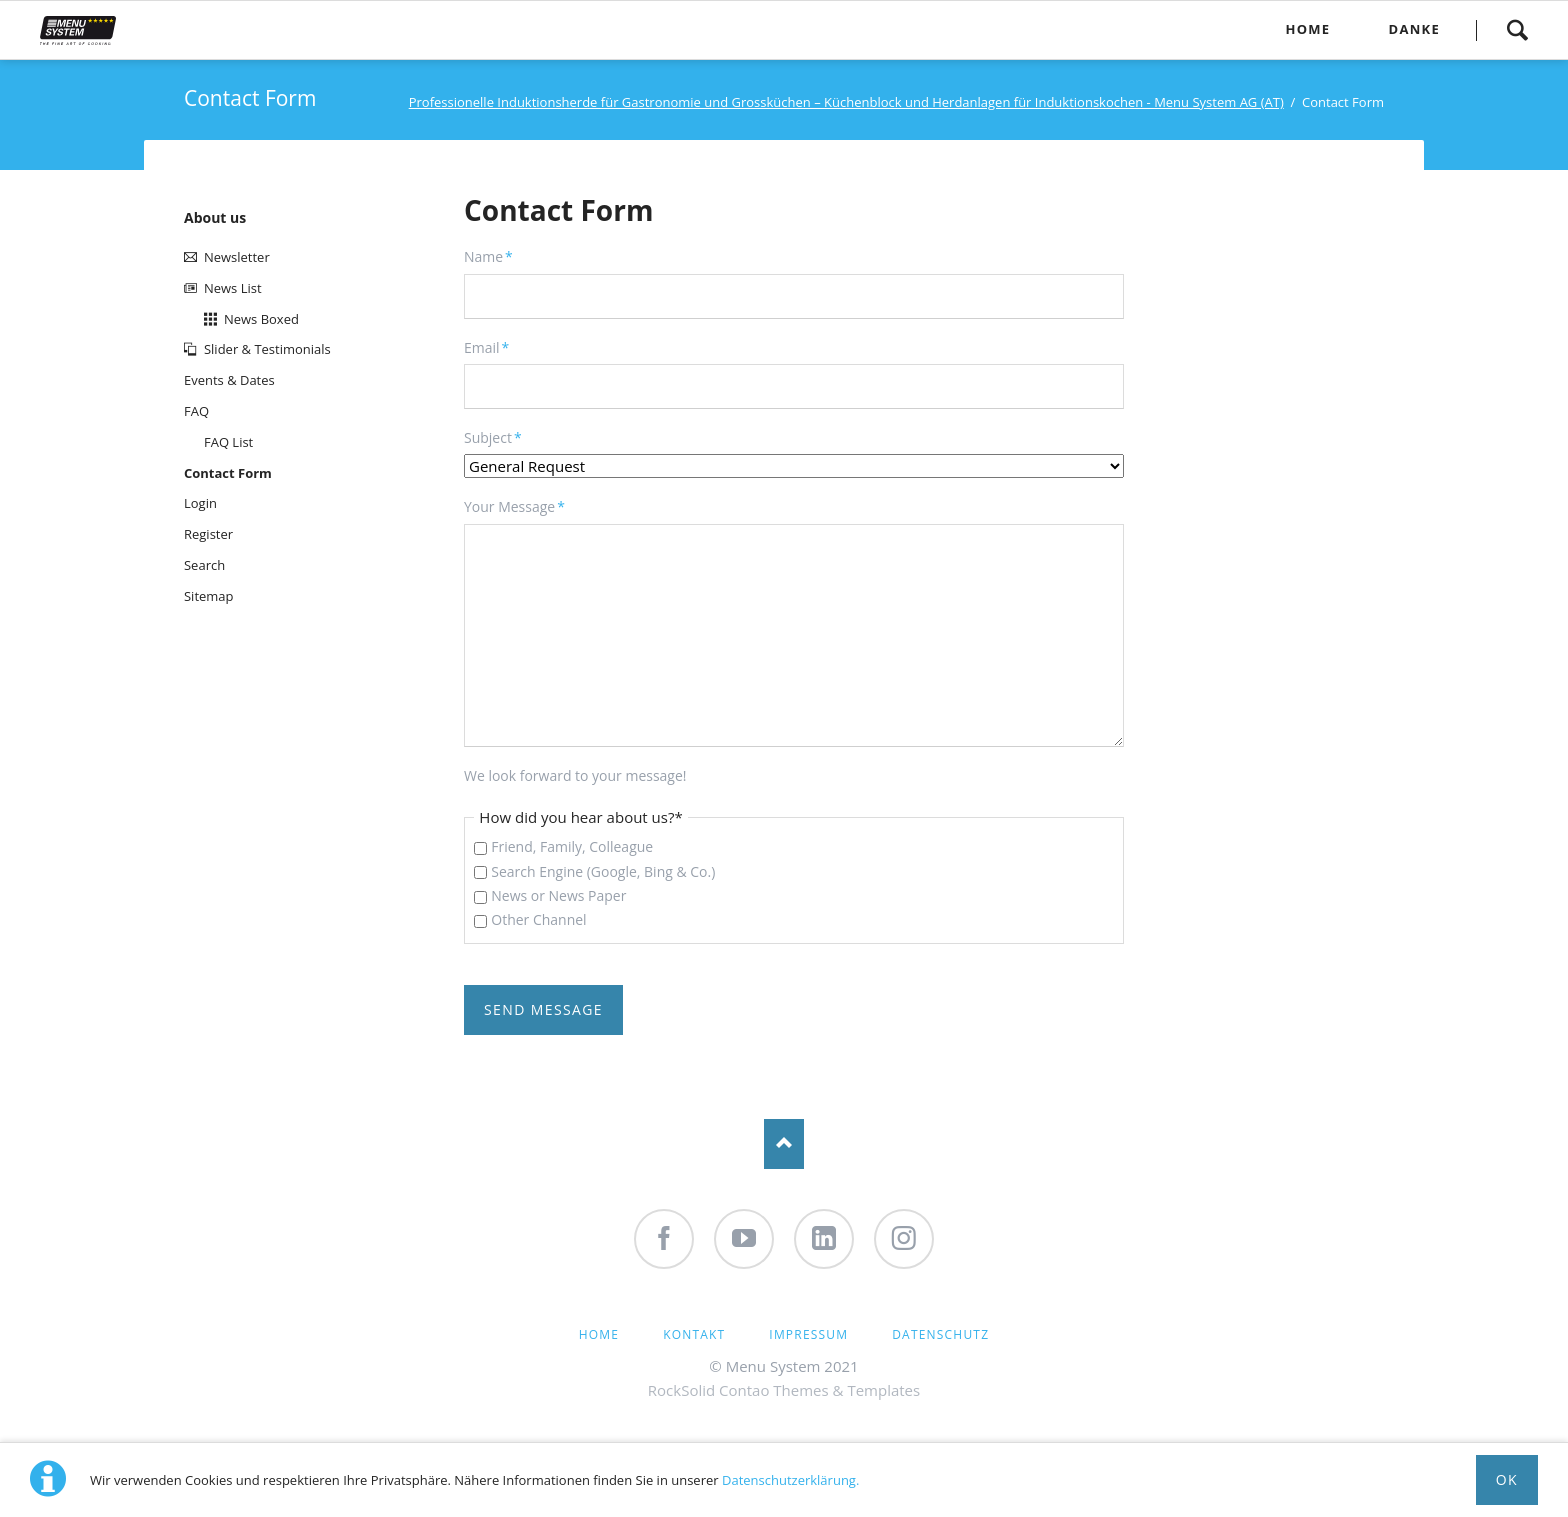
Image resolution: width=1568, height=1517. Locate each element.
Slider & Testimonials (267, 349)
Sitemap (209, 596)
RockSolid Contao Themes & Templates (784, 1390)
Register (208, 534)
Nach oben (784, 1144)
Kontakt (694, 1334)
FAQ (196, 411)
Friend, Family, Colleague (572, 846)
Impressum (808, 1334)
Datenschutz (940, 1334)
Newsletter (237, 257)
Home (599, 1334)
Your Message (514, 506)
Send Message (543, 1009)
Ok (1507, 1479)
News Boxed (261, 319)
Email (496, 347)
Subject (496, 437)
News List (233, 288)
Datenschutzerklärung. (790, 1480)
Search (1517, 30)
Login (200, 503)
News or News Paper (558, 895)
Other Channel (538, 919)
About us (215, 217)
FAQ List (228, 442)
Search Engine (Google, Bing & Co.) (603, 871)
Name (496, 256)
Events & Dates (229, 380)
